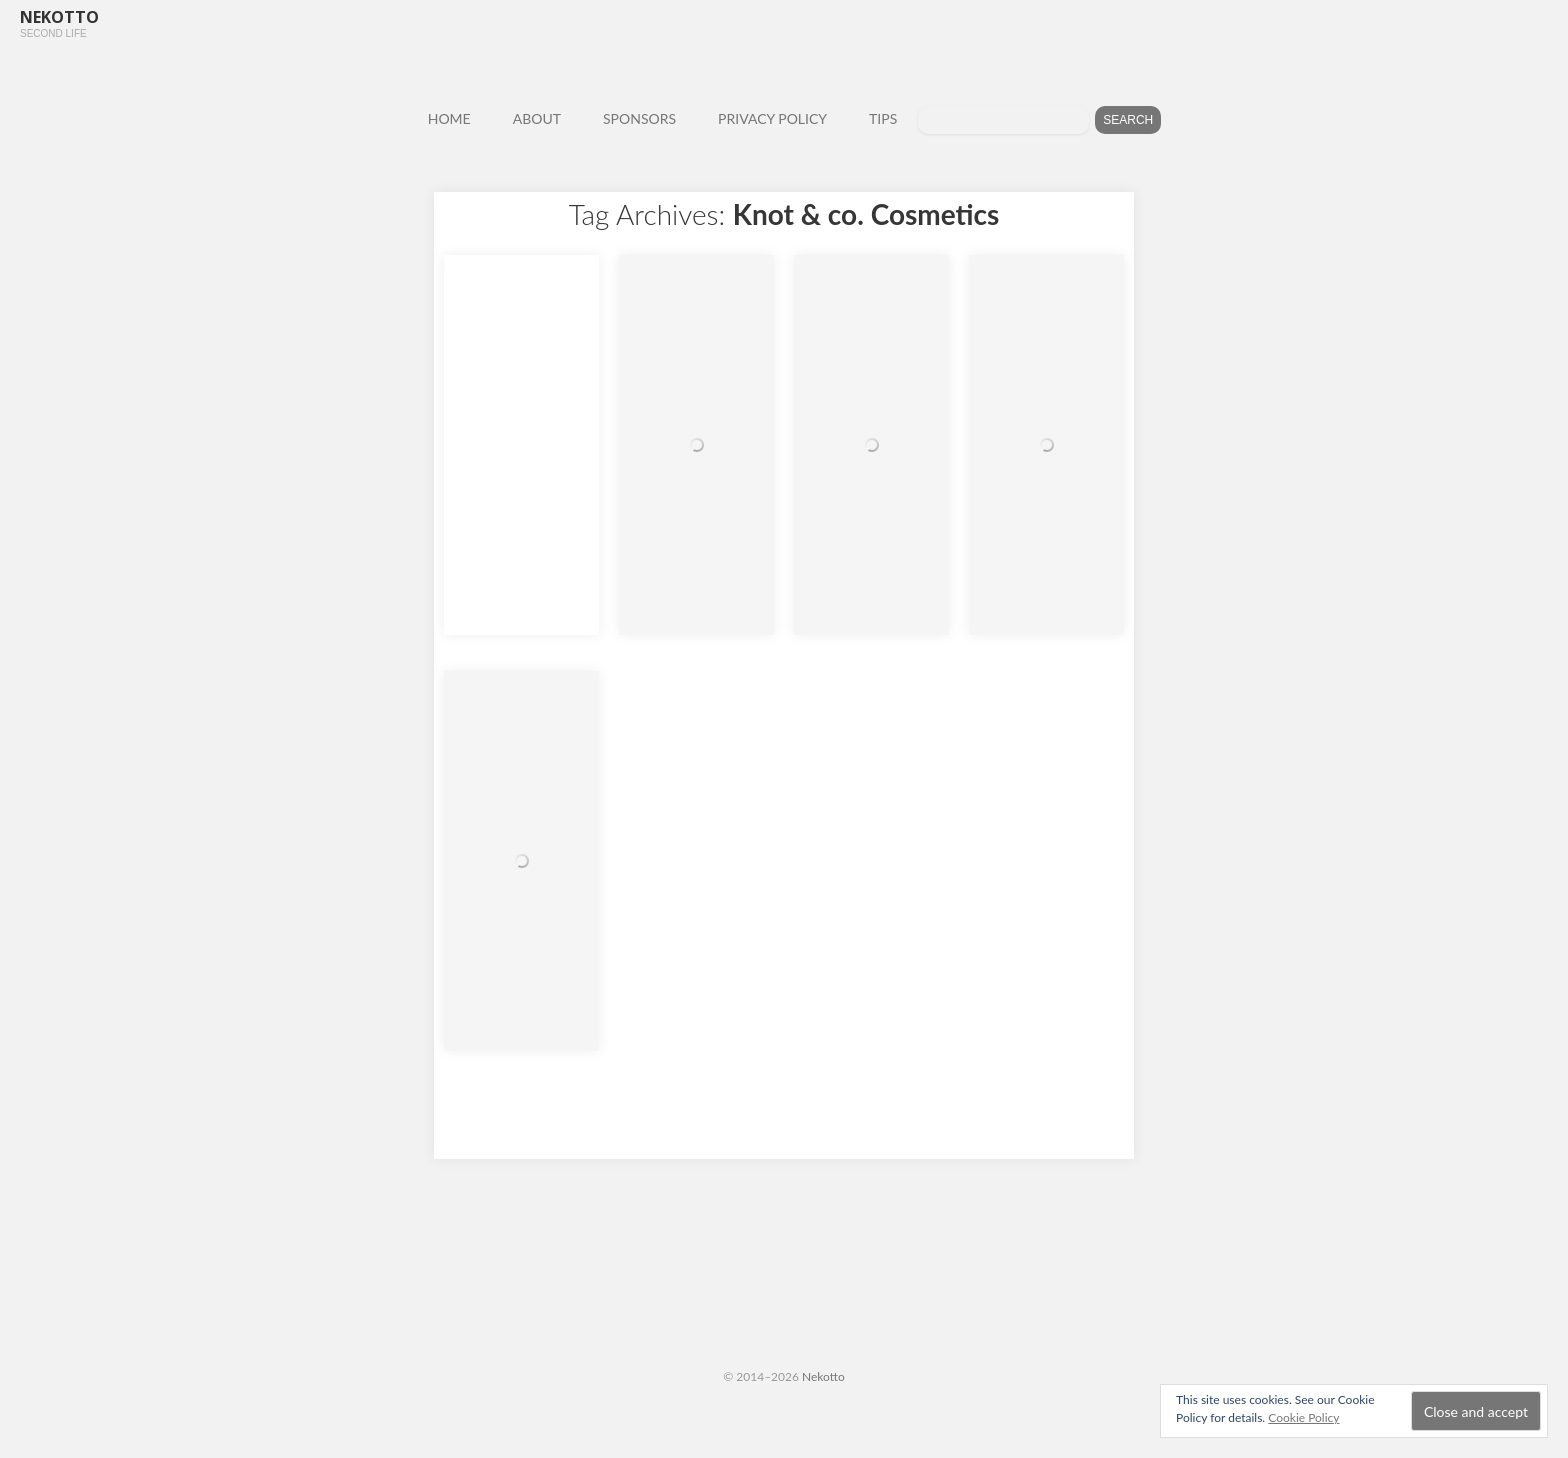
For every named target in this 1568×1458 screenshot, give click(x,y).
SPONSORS (639, 118)
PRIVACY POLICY (772, 118)
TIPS (883, 118)
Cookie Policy (1303, 1417)
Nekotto (823, 1376)
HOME (449, 118)
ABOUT (537, 118)
